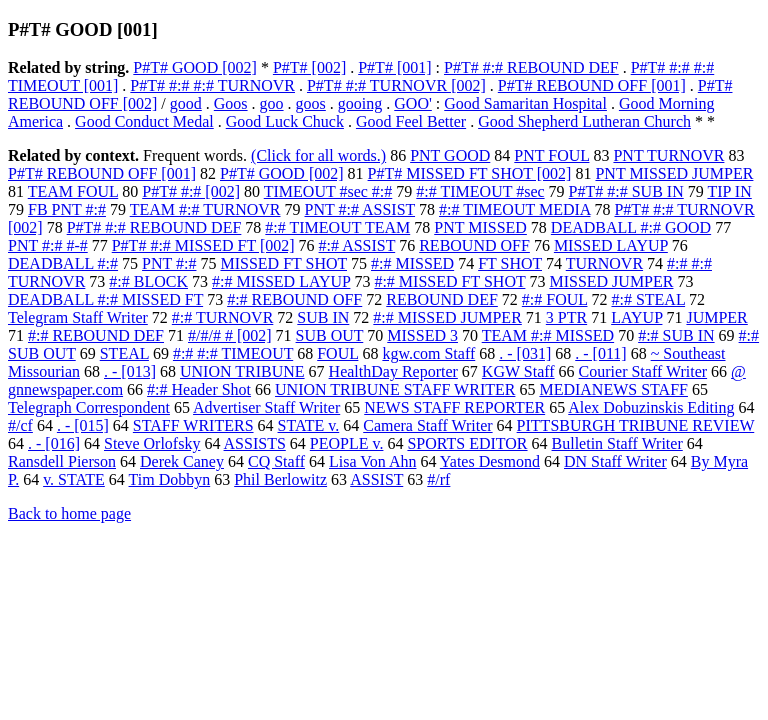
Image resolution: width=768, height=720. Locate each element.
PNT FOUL (551, 155)
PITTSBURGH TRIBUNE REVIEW (636, 425)
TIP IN (729, 191)
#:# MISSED (412, 263)
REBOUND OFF (474, 245)
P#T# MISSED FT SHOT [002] (470, 173)
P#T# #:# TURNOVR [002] (396, 85)
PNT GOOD (450, 155)
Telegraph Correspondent (89, 407)
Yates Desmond (490, 461)
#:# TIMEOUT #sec (480, 191)
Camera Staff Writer (427, 425)
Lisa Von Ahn (372, 461)
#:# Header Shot (199, 389)
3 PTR (566, 317)
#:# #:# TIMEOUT (233, 353)
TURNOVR (604, 263)
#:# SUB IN (676, 335)
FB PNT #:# (67, 209)
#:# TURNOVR (223, 317)
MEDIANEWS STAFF (613, 389)
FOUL (337, 353)
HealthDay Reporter (393, 371)
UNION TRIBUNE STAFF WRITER (395, 389)
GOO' (413, 103)
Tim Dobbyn (170, 479)
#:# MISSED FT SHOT (449, 281)
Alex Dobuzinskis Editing (651, 407)
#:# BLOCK (148, 281)
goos (311, 103)
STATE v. (309, 425)
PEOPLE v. (347, 443)
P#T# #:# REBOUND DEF (531, 67)
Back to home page (69, 513)
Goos (231, 103)
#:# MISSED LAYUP (281, 281)
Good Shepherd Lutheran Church (584, 121)
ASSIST (376, 479)
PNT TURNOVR (668, 155)
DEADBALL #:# (63, 263)
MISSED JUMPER (611, 281)
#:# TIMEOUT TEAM (337, 227)
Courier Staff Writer (643, 371)
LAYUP (636, 317)
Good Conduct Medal (144, 121)
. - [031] (525, 353)
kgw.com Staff (428, 353)
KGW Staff (518, 371)
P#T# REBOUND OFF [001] (592, 85)
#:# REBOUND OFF (294, 299)
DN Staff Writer (615, 461)
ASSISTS (255, 443)
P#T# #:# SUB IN (626, 191)
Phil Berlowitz (280, 479)
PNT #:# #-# (48, 245)
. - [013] (130, 371)
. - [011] (600, 353)
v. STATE (74, 479)
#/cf (20, 425)
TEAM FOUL (73, 191)
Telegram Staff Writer (78, 317)
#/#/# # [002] (230, 335)
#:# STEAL (648, 299)
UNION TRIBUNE (242, 371)
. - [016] (54, 443)
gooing (360, 103)
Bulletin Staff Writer (617, 443)
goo (272, 103)
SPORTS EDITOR (467, 443)
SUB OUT (330, 335)
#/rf (438, 479)
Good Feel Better (411, 121)
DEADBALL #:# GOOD (631, 227)
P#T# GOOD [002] (195, 67)
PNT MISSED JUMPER (674, 173)
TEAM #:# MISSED (548, 335)
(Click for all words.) (318, 155)
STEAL (124, 353)
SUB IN (323, 317)
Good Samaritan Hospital (525, 103)
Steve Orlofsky (152, 443)
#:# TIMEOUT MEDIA (514, 209)
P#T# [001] (394, 67)
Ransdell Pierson (62, 461)
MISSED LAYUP (611, 245)
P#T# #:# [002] (191, 191)
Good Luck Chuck (285, 121)
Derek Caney (182, 461)
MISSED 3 (422, 335)
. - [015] (83, 425)
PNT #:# (169, 263)
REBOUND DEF (442, 299)
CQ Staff (276, 461)
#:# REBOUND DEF (96, 335)
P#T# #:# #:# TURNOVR (212, 85)
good (186, 103)
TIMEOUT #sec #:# (328, 191)
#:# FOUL (555, 299)
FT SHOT (510, 263)
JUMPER (716, 317)
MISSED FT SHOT (283, 263)
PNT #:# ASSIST (360, 209)
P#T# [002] (309, 67)
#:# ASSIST (357, 245)
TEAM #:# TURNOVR (205, 209)
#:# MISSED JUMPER (447, 317)
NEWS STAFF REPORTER (454, 407)
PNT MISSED (480, 227)
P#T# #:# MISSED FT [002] (203, 245)
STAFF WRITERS (193, 425)
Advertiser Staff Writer (266, 407)
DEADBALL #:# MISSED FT (105, 299)
